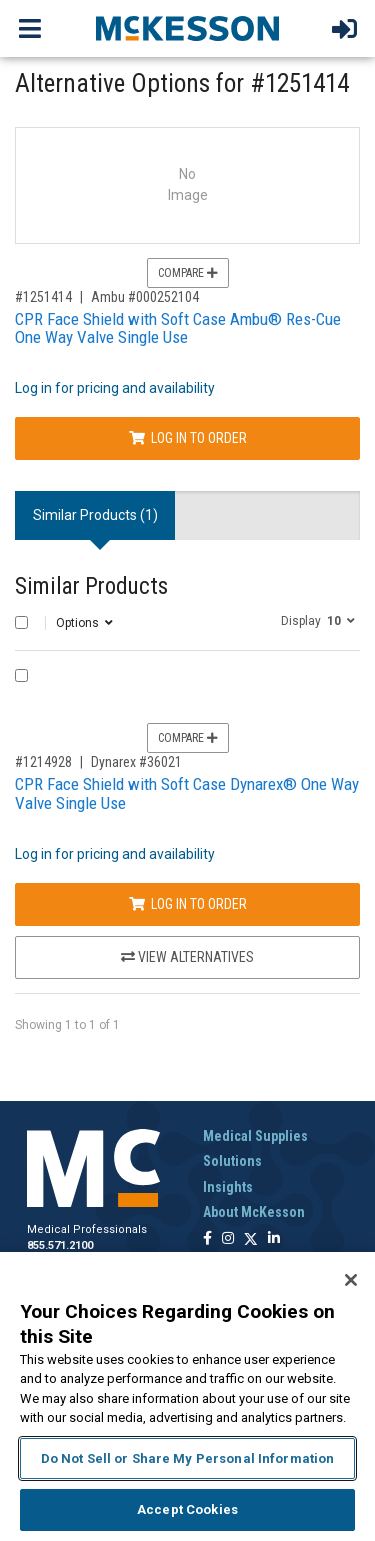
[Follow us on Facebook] (207, 1239)
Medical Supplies (255, 1136)
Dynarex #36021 (136, 762)
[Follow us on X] (251, 1239)
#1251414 (43, 297)
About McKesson (254, 1212)
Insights (228, 1187)
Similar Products (91, 586)
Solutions (232, 1161)
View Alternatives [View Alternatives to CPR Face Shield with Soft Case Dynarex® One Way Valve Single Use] (187, 957)
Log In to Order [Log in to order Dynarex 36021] (188, 904)
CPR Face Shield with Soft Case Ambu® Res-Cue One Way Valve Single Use (178, 328)
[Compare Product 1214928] (21, 675)
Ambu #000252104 (145, 297)
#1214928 (43, 762)
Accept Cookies (187, 1509)
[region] (187, 1396)
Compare (188, 273)
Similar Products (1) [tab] (95, 515)
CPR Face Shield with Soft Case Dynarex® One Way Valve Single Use (187, 793)
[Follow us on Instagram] (228, 1239)
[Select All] (21, 622)
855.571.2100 (60, 1245)
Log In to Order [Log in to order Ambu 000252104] (188, 438)
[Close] (351, 1280)
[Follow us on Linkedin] (274, 1239)
